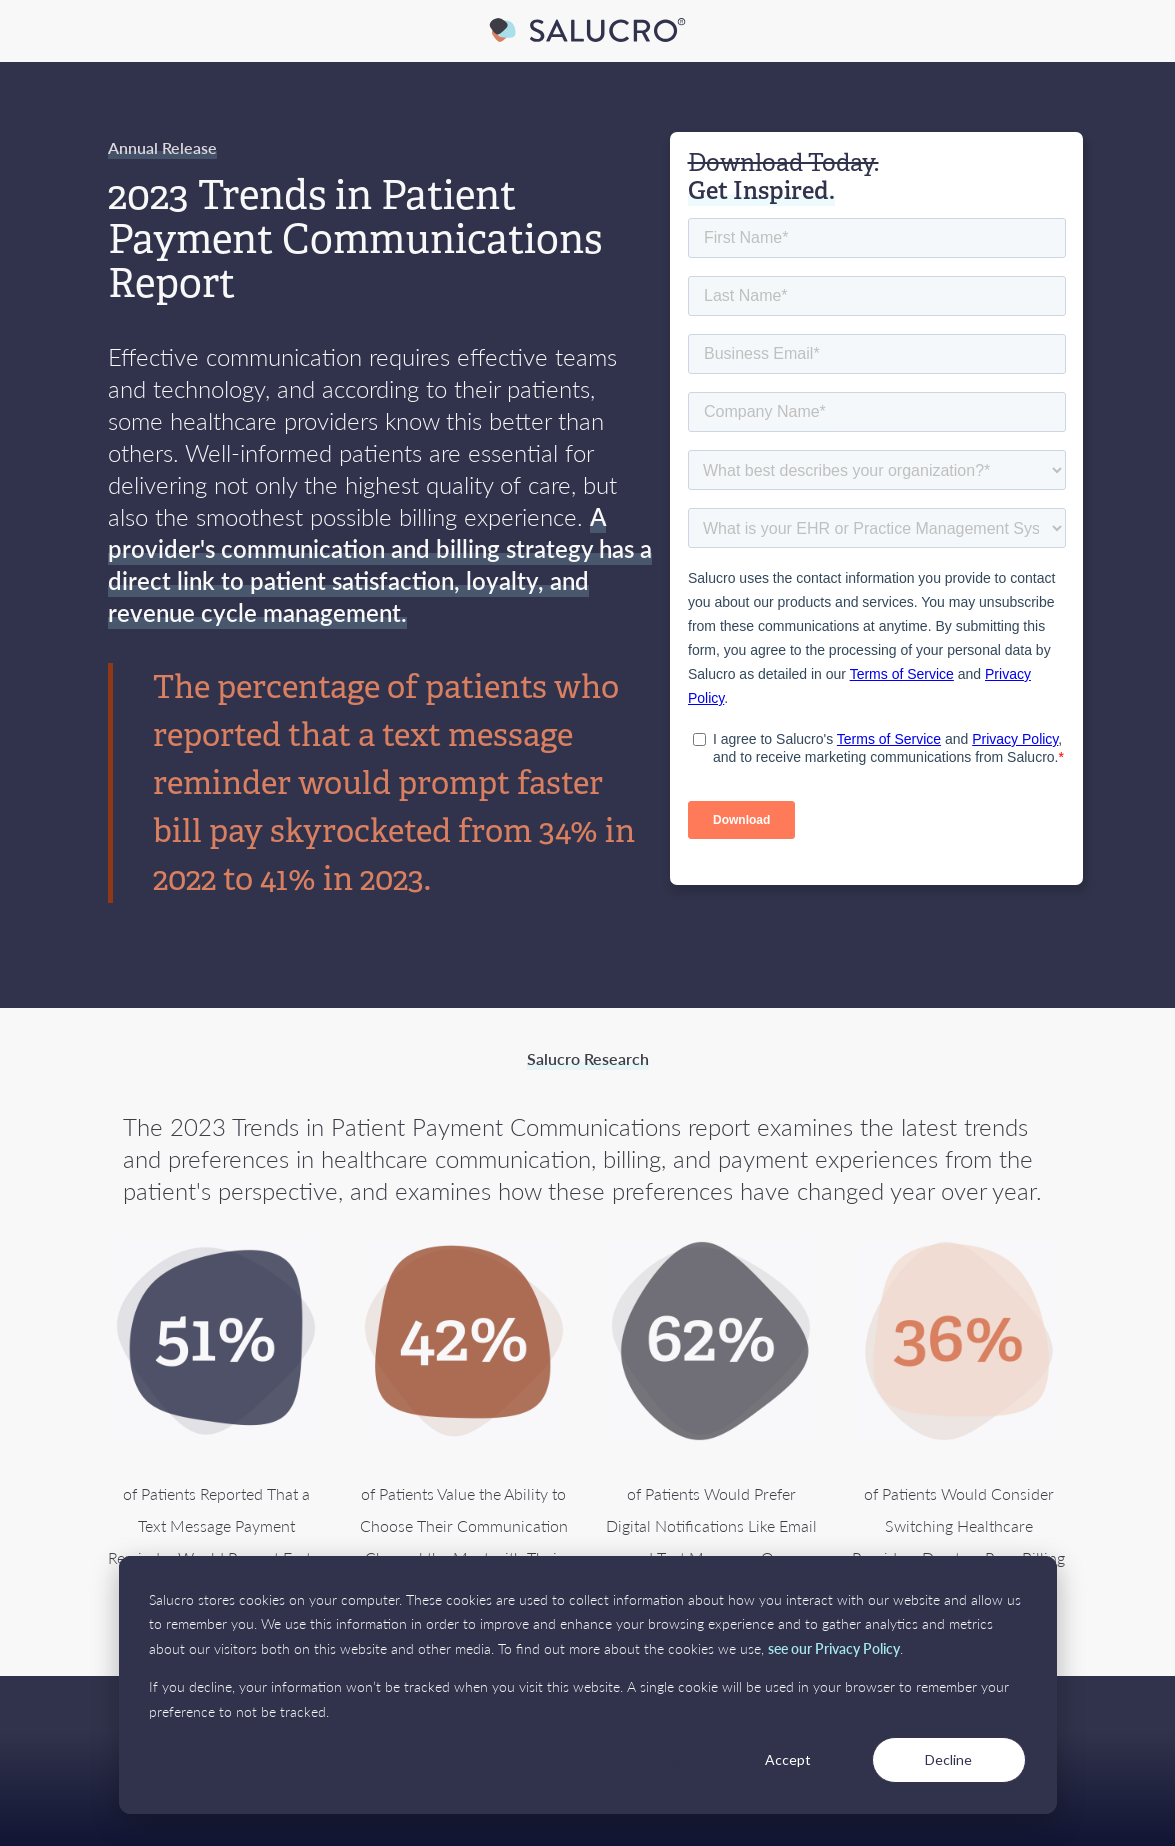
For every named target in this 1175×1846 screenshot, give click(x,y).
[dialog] (588, 1685)
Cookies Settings (626, 1759)
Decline (948, 1759)
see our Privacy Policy (834, 1648)
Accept (788, 1759)
